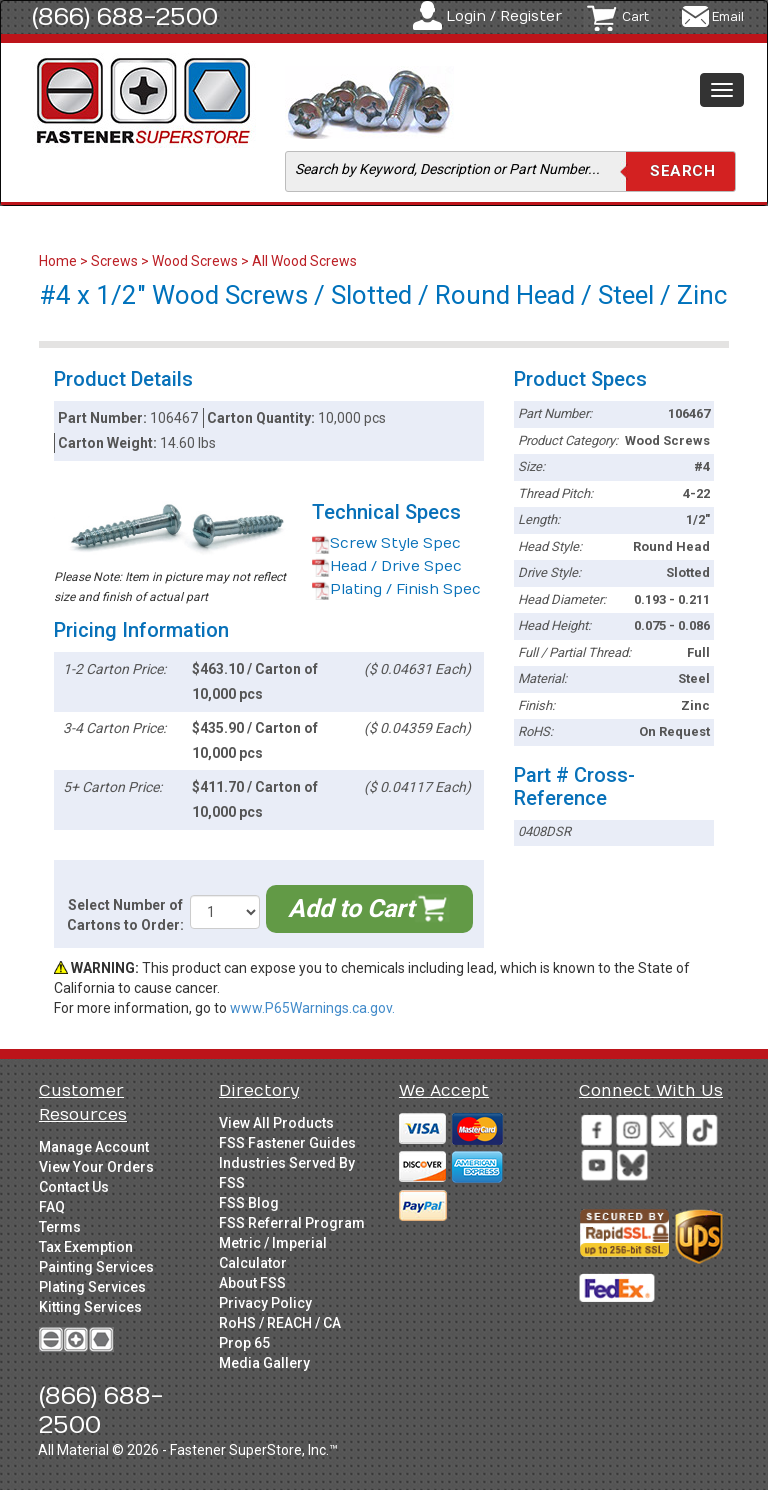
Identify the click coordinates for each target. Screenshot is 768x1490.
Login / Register (504, 16)
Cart (635, 17)
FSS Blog (249, 1203)
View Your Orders (96, 1167)
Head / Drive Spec (387, 566)
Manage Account (94, 1147)
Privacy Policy (265, 1303)
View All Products (276, 1123)
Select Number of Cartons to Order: (125, 915)
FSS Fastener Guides (287, 1143)
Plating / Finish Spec (396, 589)
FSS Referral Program (292, 1223)
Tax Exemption (86, 1247)
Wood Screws (195, 261)
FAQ (52, 1207)
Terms (60, 1227)
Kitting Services (90, 1307)
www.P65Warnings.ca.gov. (312, 1008)
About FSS (252, 1283)
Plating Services (92, 1287)
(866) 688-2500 (125, 17)
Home (59, 261)
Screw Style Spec (386, 543)
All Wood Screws (304, 261)
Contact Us (74, 1187)
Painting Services (96, 1267)
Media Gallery (264, 1363)
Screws (114, 261)
